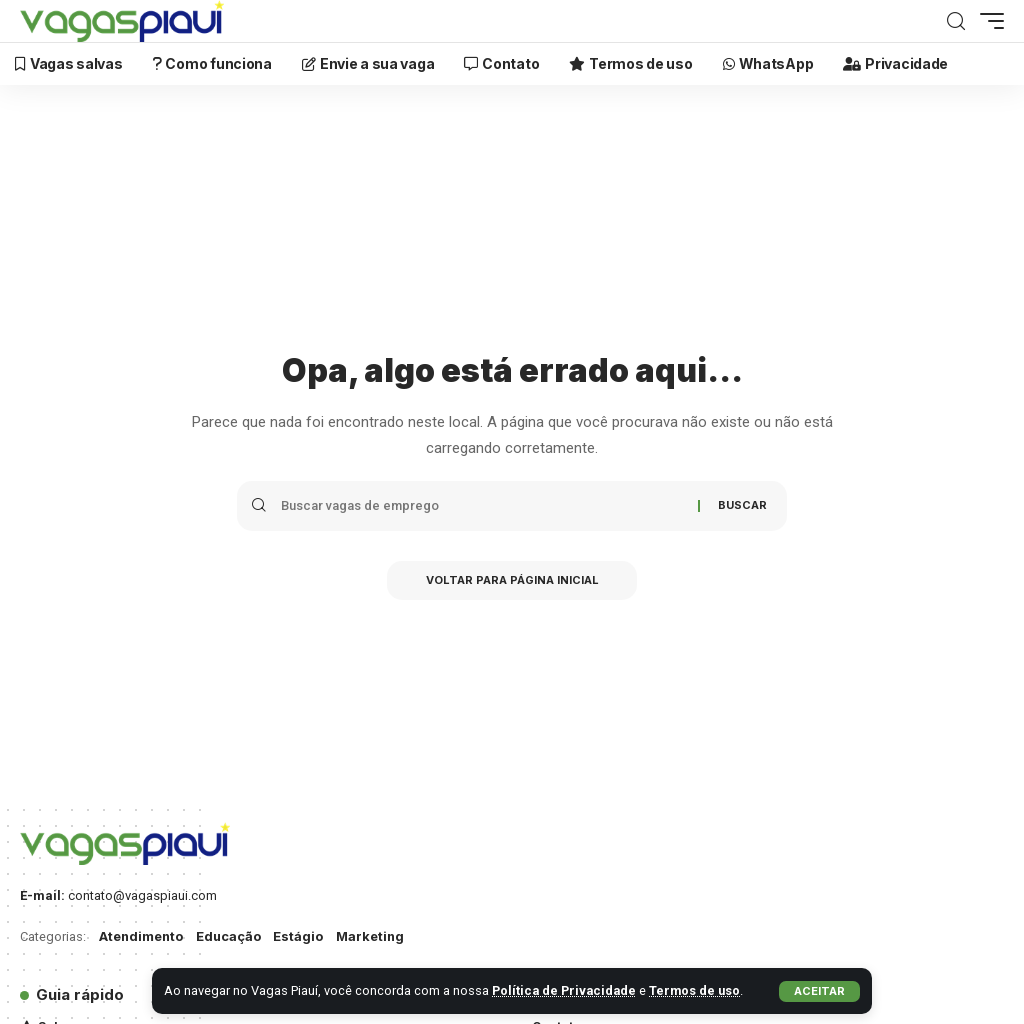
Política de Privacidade (565, 990)
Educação (231, 936)
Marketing (373, 936)
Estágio (301, 936)
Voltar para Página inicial (512, 581)
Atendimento (142, 936)
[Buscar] (956, 21)
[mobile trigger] (987, 21)
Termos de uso (696, 990)
